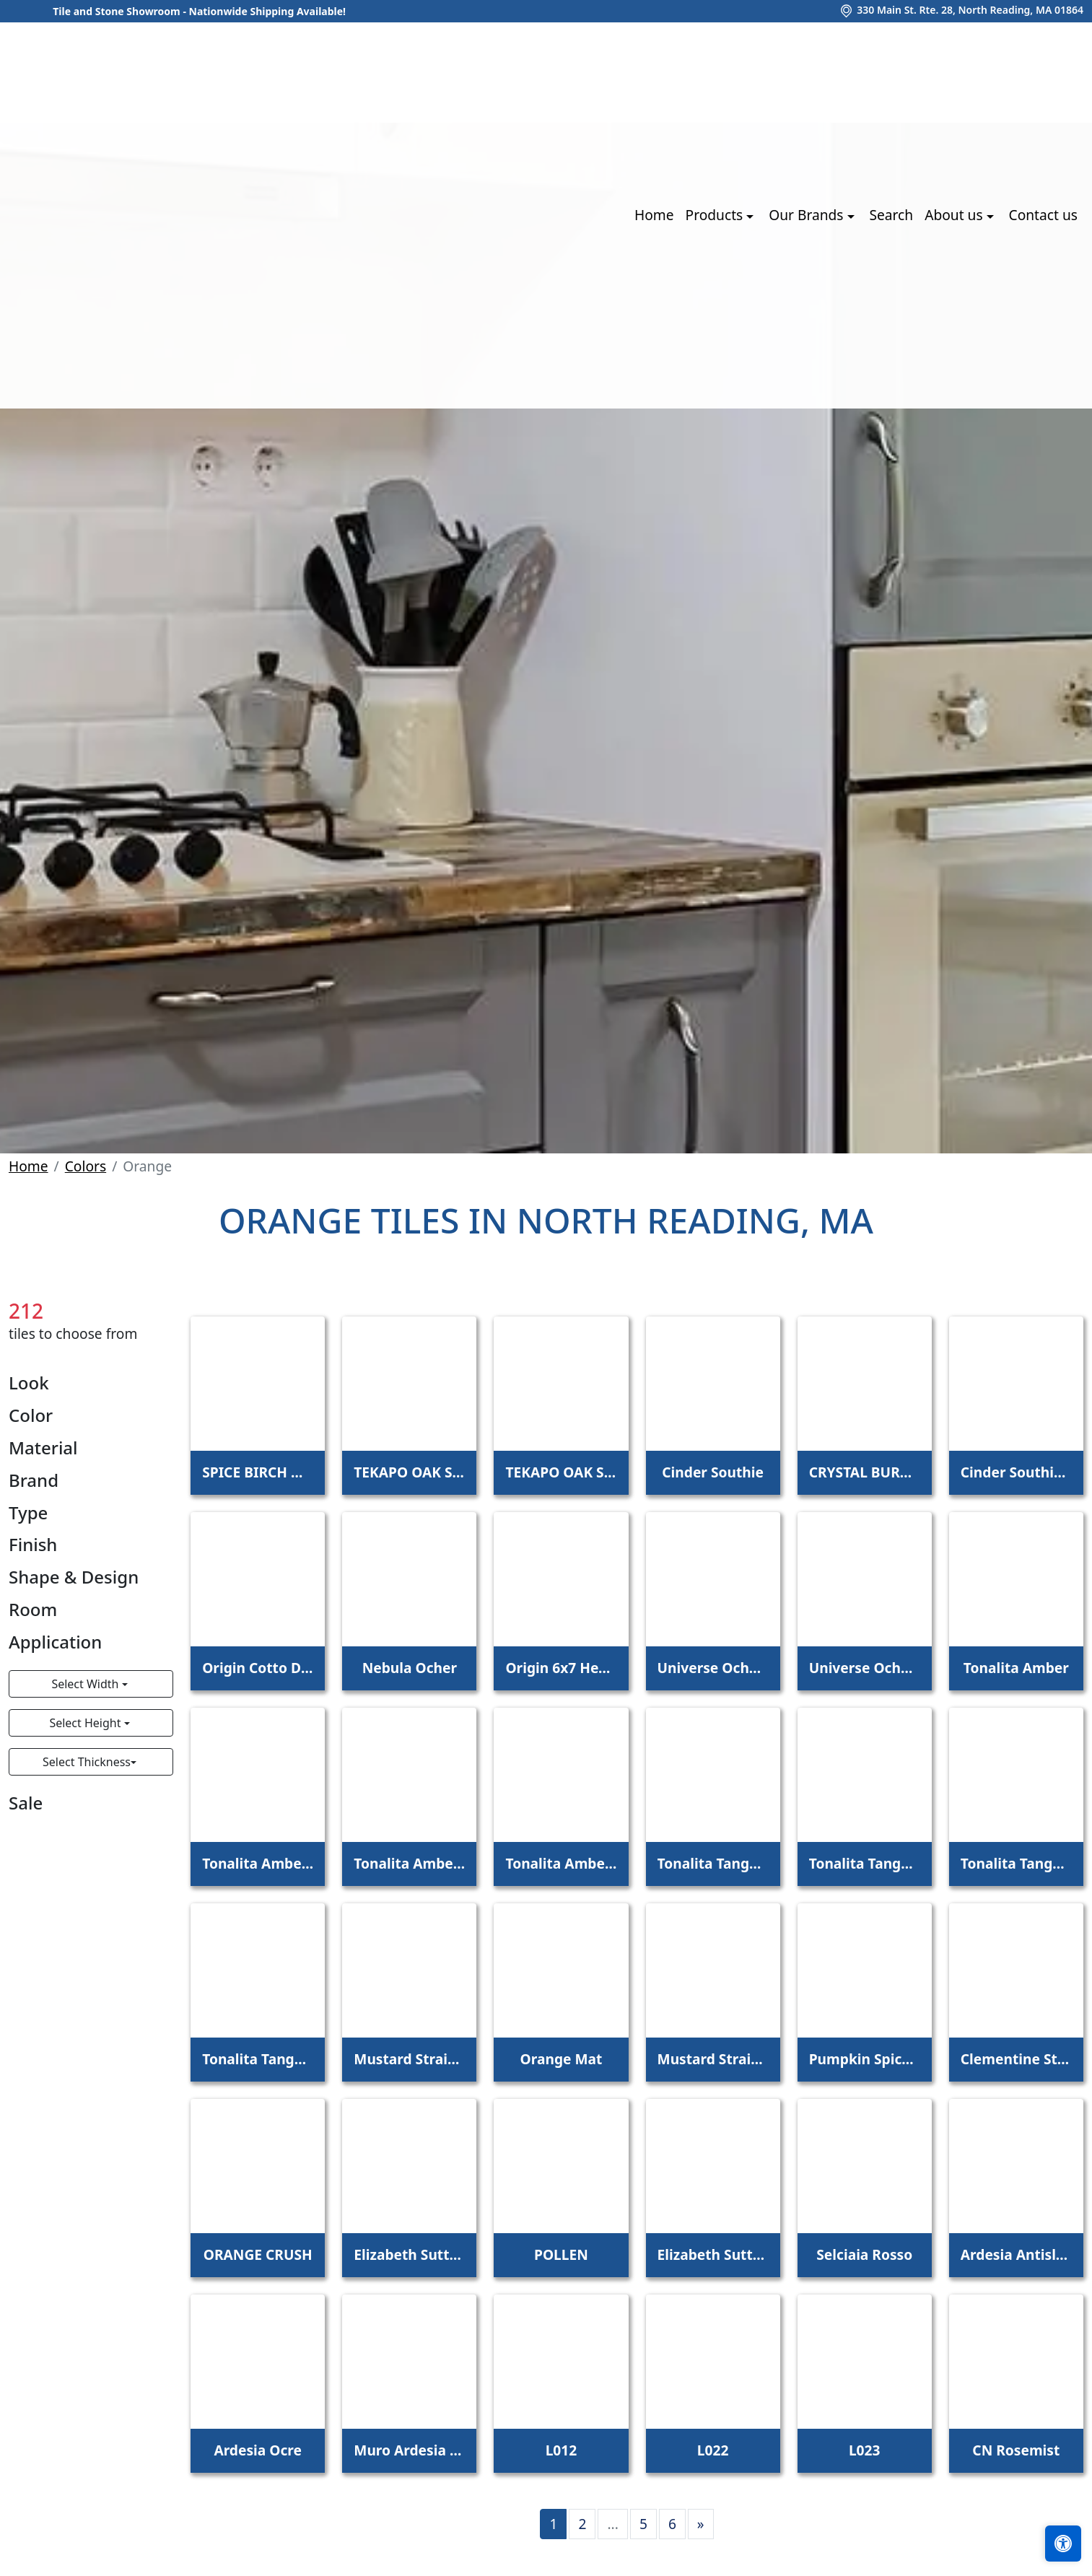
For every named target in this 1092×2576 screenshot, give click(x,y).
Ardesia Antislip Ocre (1016, 2254)
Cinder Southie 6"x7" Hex (1016, 1472)
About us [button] (955, 214)
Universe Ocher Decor (864, 1667)
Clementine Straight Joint (1016, 2059)
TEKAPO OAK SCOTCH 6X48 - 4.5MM (409, 1472)
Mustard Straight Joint (409, 2059)
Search (891, 214)
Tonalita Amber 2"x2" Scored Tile (409, 1863)
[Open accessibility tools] (1063, 2543)
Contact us (1043, 214)
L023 (865, 2450)
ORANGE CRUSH (258, 2254)
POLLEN (561, 2254)
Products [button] (716, 214)
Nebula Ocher (409, 1667)
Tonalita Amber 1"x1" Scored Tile (560, 1863)
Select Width (86, 1684)
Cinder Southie (713, 1472)
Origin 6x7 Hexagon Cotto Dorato (560, 1667)
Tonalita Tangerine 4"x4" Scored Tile (864, 1863)
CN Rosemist (1016, 2450)
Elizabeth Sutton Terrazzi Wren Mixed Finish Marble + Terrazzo (713, 2254)
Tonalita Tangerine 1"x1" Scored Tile (257, 2059)
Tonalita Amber (1016, 1667)
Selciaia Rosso (864, 2254)
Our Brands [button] (808, 214)
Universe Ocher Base (713, 1667)
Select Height (86, 1723)
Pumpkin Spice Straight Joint (864, 2059)
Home (654, 214)
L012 (561, 2450)
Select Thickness (87, 1762)
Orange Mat (561, 2059)
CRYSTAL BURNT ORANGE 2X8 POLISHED (864, 1472)
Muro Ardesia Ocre (409, 2450)
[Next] (701, 2524)
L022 (713, 2450)
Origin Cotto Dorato (257, 1667)
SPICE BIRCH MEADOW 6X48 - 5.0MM (257, 1472)
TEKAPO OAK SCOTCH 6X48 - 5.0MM (560, 1472)
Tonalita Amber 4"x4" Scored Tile (257, 1863)
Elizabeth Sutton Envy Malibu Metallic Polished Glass (409, 2254)
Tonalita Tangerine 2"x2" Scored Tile (1016, 1863)
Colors (85, 1166)
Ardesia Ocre (258, 2450)
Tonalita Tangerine (713, 1863)
